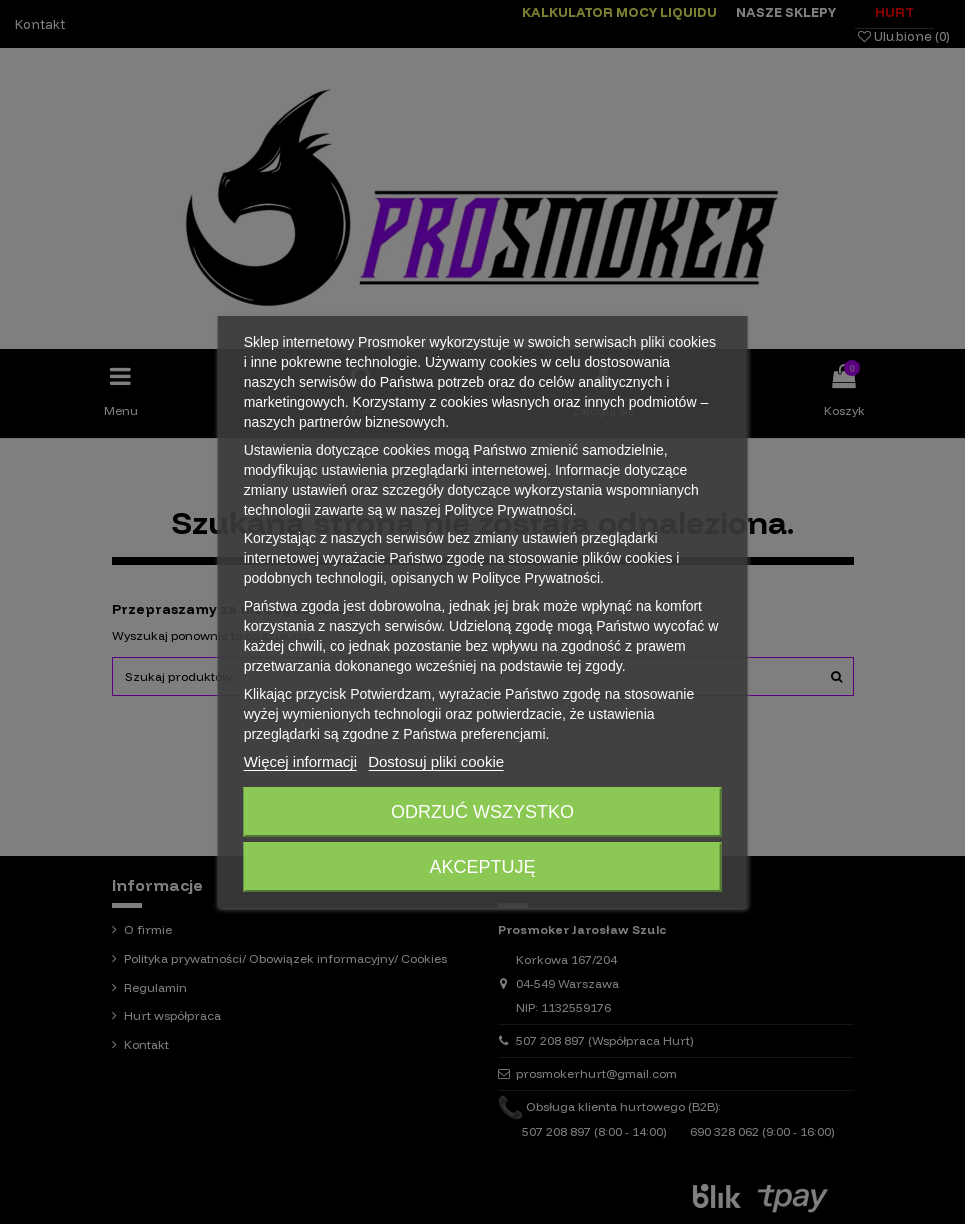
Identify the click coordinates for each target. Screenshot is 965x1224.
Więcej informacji (300, 761)
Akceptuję (482, 867)
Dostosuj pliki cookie (436, 761)
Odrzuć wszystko (482, 812)
